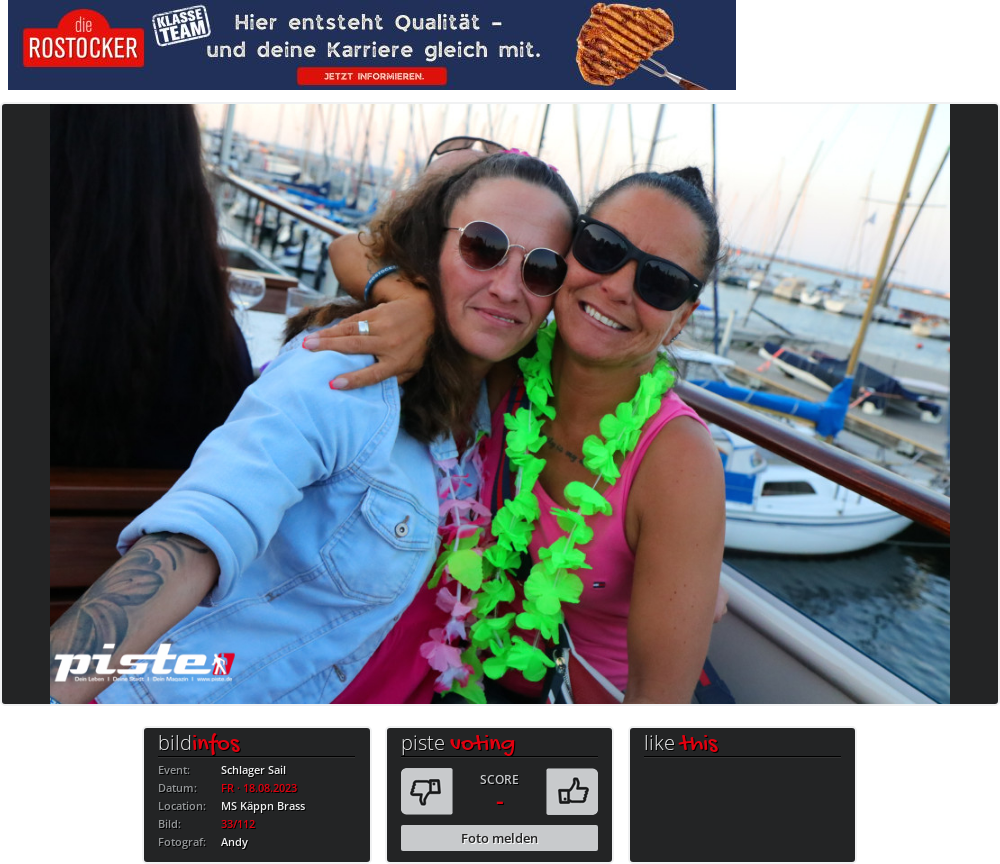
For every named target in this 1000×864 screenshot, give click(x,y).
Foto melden (499, 838)
